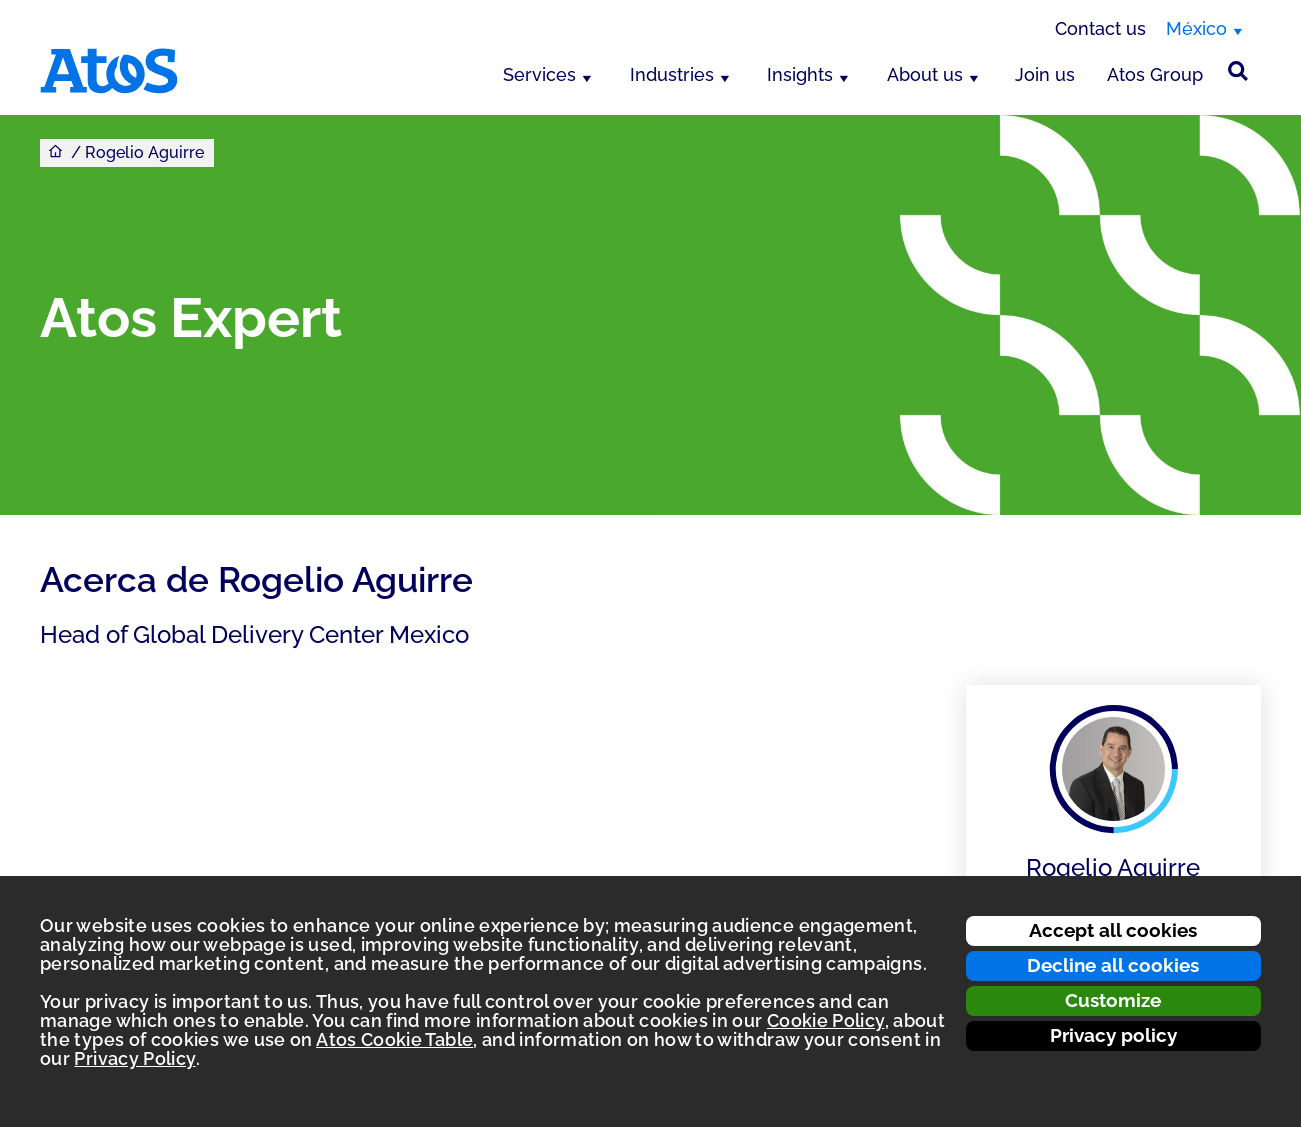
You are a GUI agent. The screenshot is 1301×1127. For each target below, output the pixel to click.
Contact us (1100, 28)
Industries (672, 74)
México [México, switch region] (1196, 28)
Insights (800, 74)
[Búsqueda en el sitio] (1238, 71)
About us (925, 74)
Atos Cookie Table (394, 1039)
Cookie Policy (826, 1020)
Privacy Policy (134, 1058)
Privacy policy (1113, 1035)
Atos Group (1155, 74)
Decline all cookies (1113, 965)
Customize (1113, 1000)
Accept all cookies (1113, 930)
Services (539, 74)
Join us (1045, 74)
